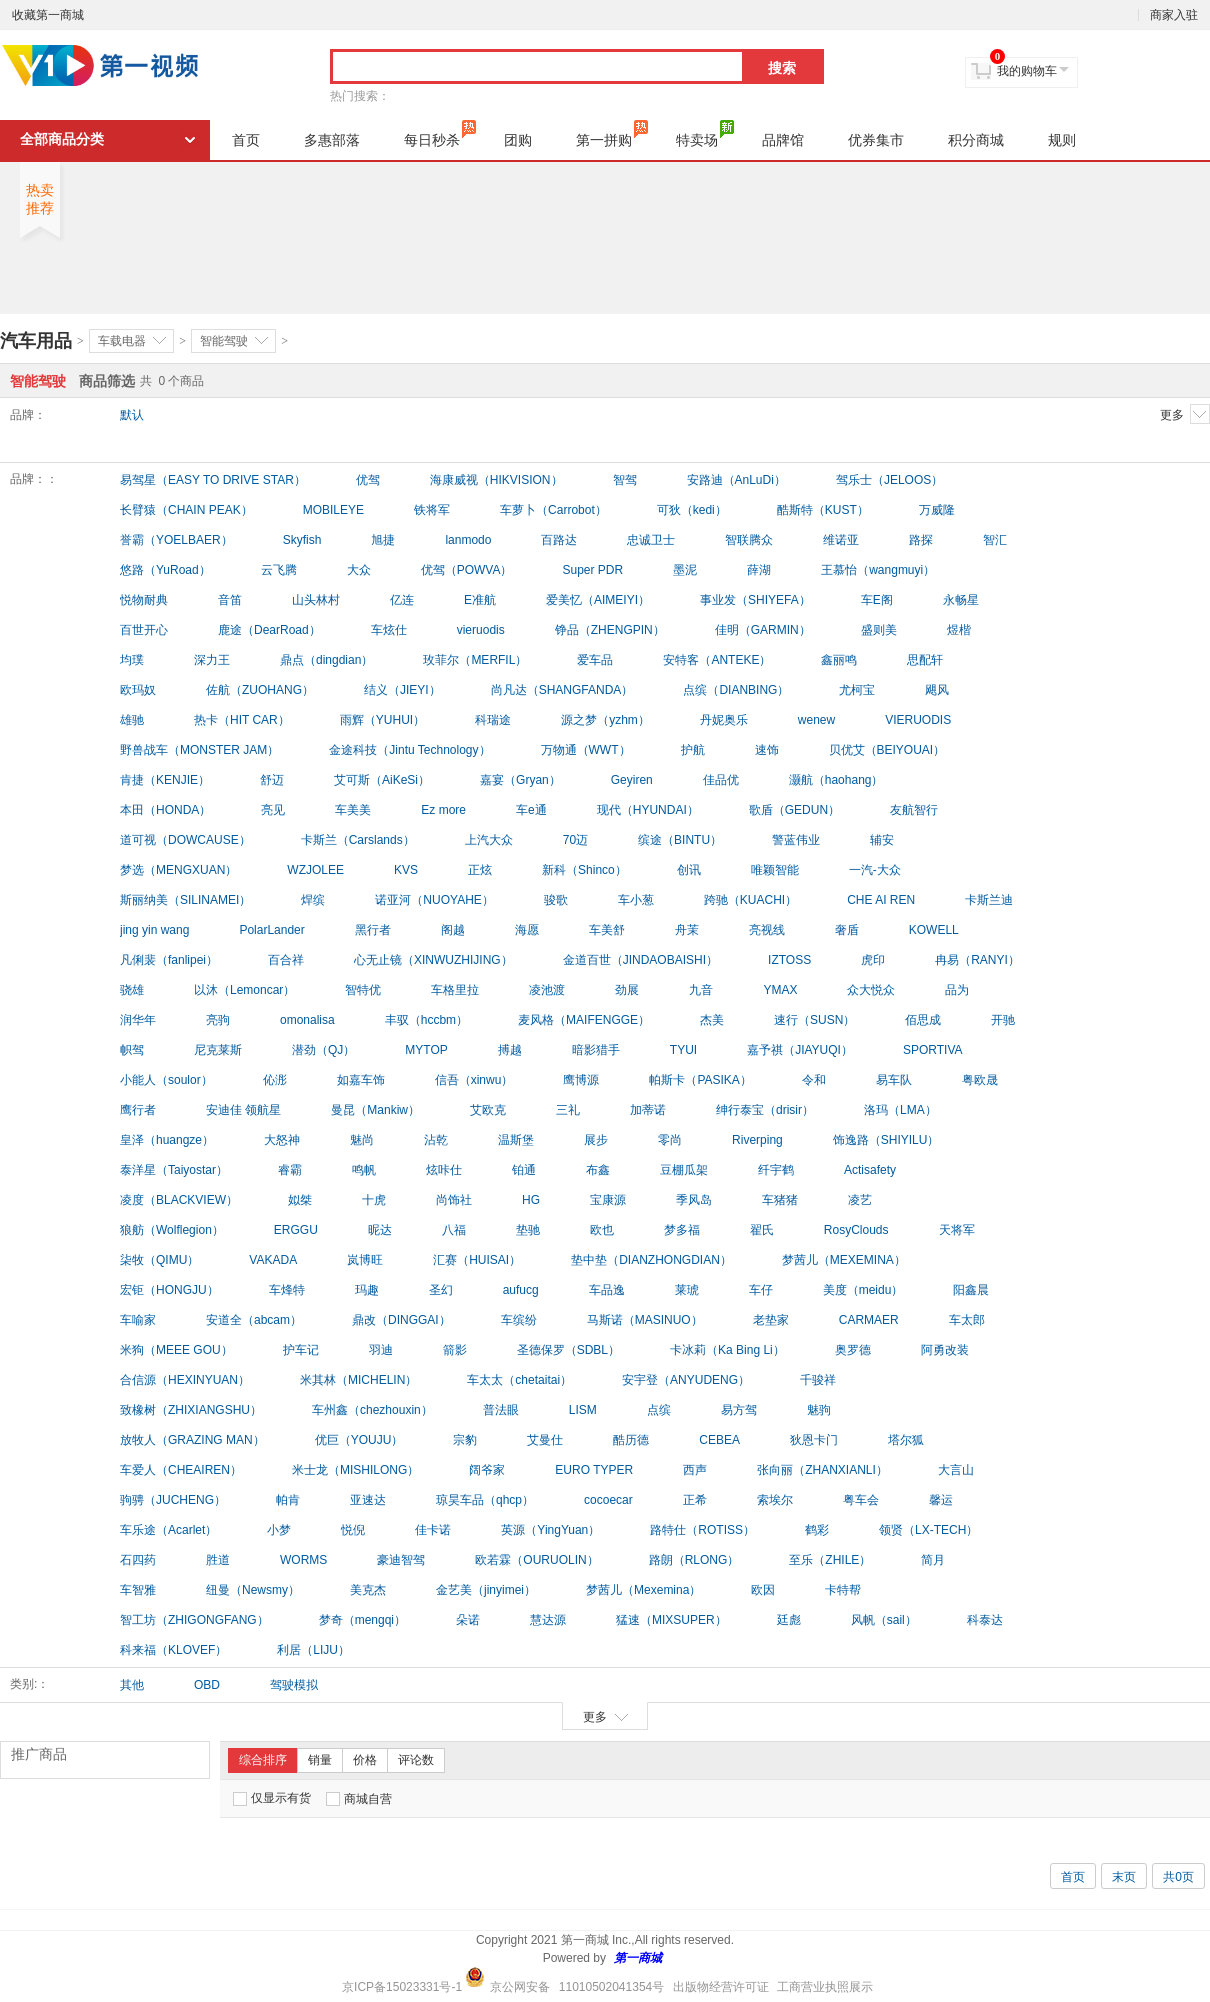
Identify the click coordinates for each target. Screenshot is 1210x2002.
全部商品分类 (62, 139)
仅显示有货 (272, 1798)
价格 (365, 1760)
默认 (132, 415)
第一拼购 (612, 134)
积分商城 (976, 140)
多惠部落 (332, 140)
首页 (246, 140)
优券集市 (876, 140)
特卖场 (705, 134)
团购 (518, 140)
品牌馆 (783, 140)
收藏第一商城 (48, 15)
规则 (1062, 140)
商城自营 (359, 1799)
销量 (320, 1760)
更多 (1185, 414)
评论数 (416, 1760)
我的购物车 (1027, 71)
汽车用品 (36, 341)
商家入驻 (1174, 15)
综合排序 (263, 1760)
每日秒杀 (440, 134)
